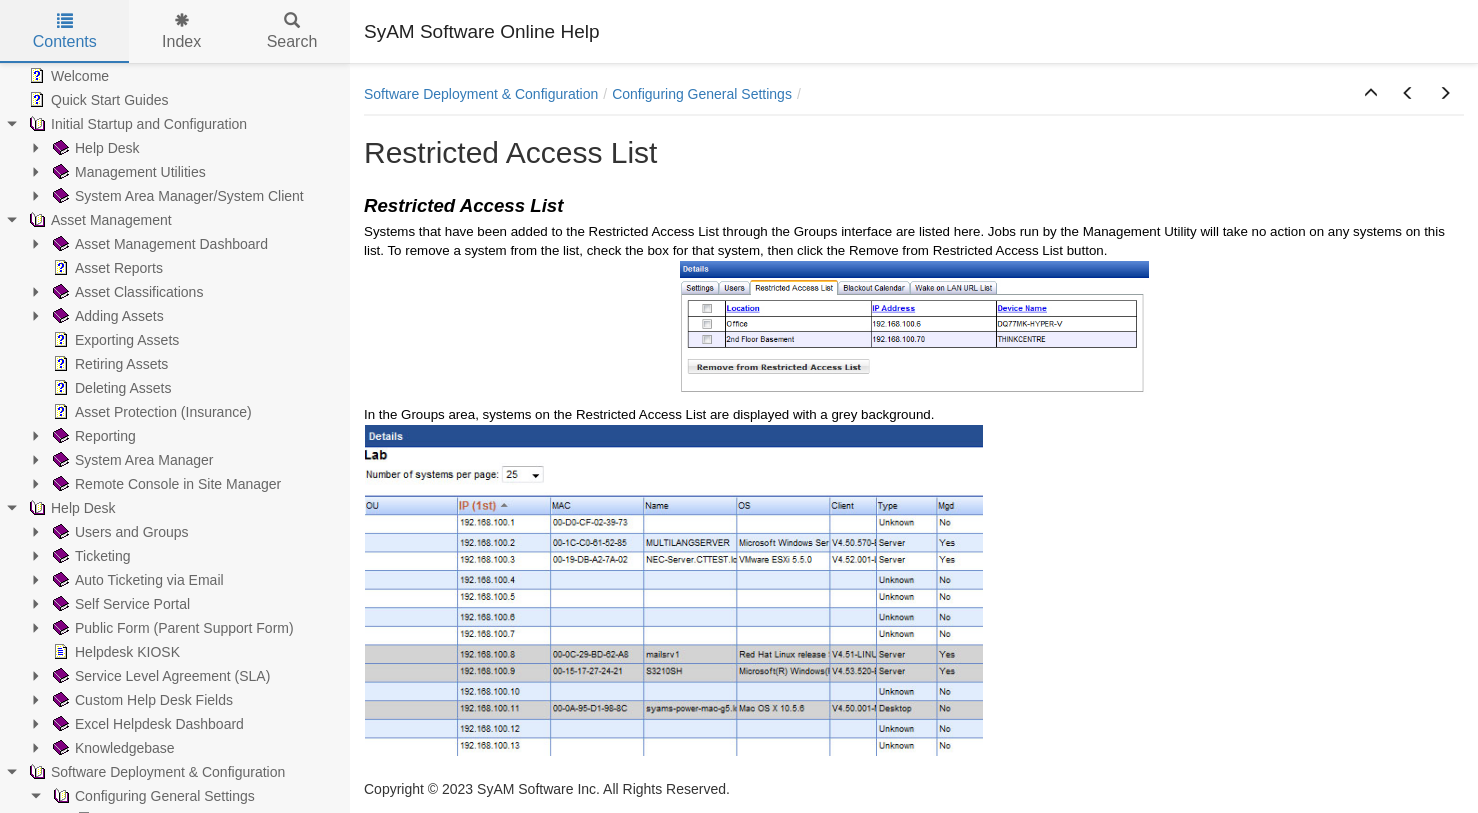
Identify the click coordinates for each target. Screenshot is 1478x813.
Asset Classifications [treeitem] (126, 292)
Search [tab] (292, 31)
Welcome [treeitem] (67, 76)
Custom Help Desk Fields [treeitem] (141, 700)
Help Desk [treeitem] (94, 148)
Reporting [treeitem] (92, 436)
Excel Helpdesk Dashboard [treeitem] (146, 724)
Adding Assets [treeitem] (106, 316)
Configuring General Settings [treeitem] (152, 796)
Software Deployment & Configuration (481, 94)
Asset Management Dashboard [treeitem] (158, 244)
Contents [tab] (65, 31)
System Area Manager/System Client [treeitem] (176, 196)
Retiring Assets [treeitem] (108, 364)
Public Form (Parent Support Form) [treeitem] (171, 628)
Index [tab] (181, 31)
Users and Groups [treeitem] (119, 532)
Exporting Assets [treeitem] (114, 340)
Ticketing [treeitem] (90, 556)
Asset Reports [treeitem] (106, 268)
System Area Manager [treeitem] (131, 460)
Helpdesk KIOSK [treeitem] (114, 652)
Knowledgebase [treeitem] (112, 748)
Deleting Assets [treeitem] (110, 388)
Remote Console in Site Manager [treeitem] (165, 484)
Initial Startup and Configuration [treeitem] (136, 124)
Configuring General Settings (702, 94)
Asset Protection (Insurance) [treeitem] (150, 412)
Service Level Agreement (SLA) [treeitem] (159, 676)
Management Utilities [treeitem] (127, 172)
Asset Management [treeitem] (98, 220)
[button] (1371, 94)
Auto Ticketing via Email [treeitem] (136, 580)
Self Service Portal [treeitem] (119, 604)
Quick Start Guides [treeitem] (97, 100)
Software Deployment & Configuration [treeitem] (155, 772)
